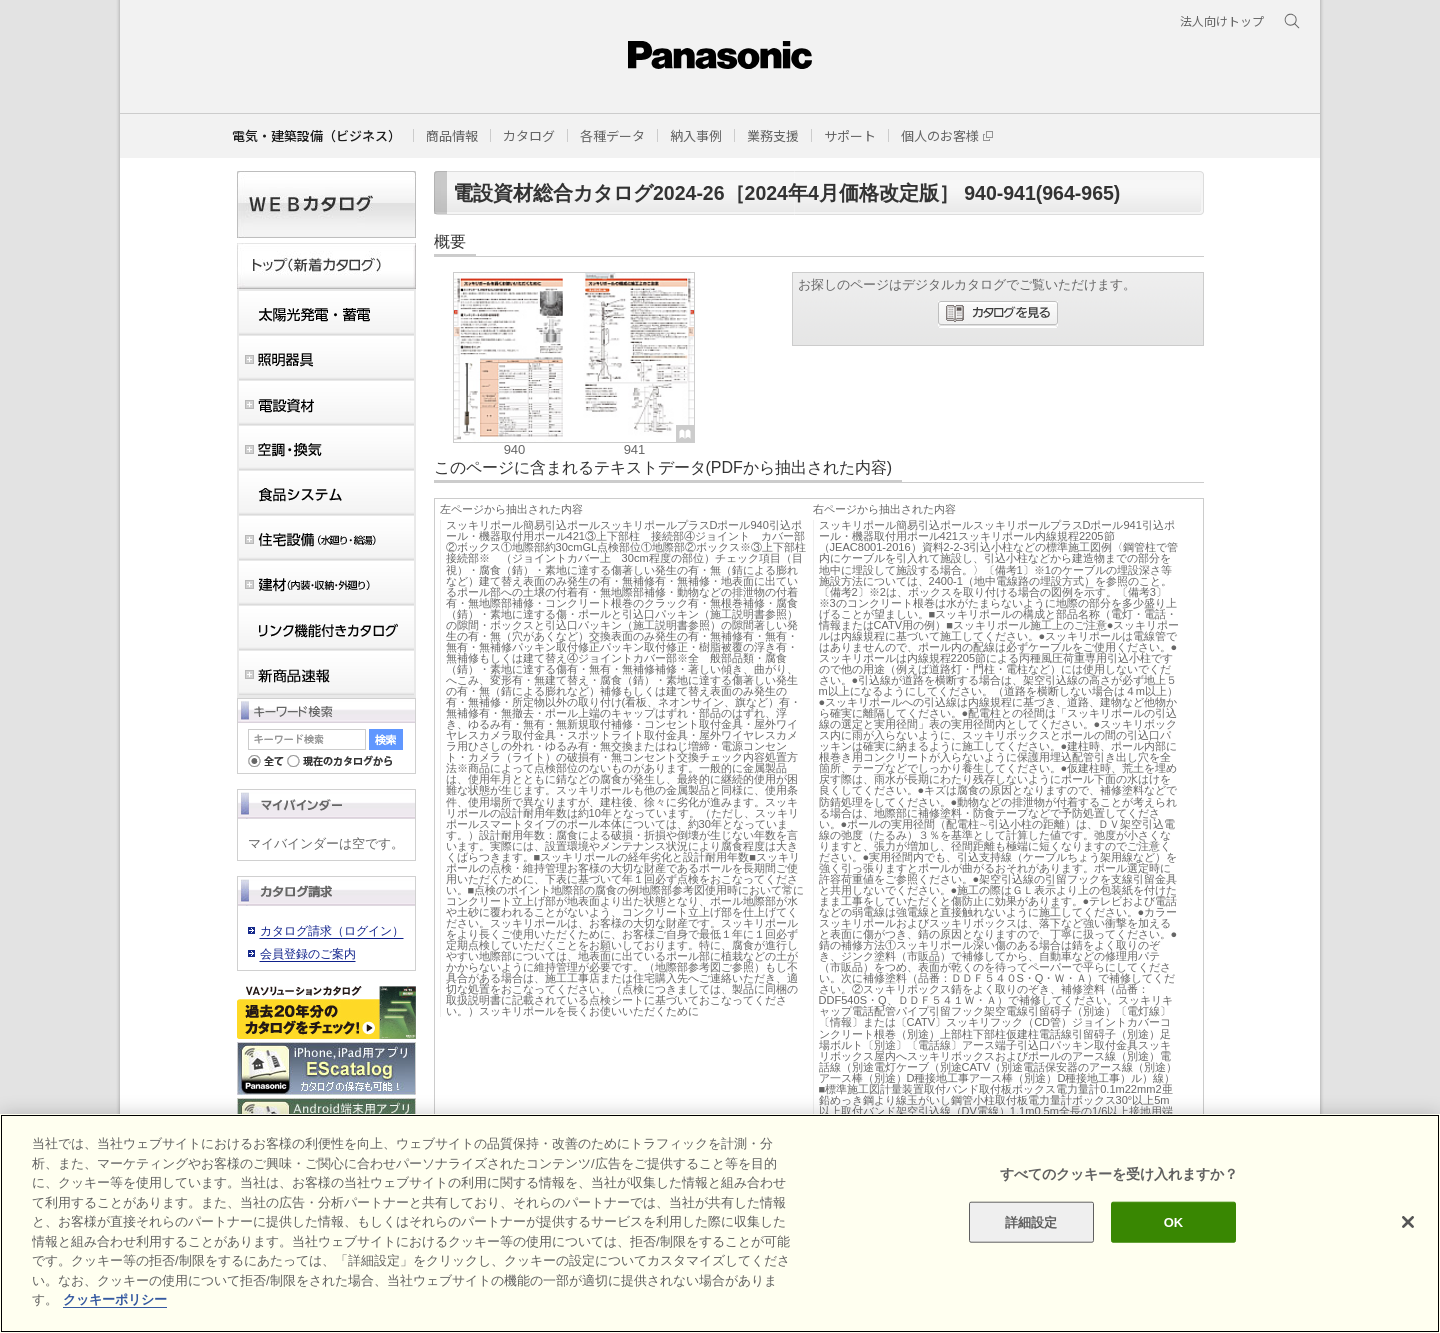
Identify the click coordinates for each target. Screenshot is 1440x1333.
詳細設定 (1031, 1221)
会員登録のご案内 (308, 954)
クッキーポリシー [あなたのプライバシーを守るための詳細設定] (115, 1299)
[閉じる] (1408, 1222)
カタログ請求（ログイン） (332, 931)
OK (1174, 1221)
